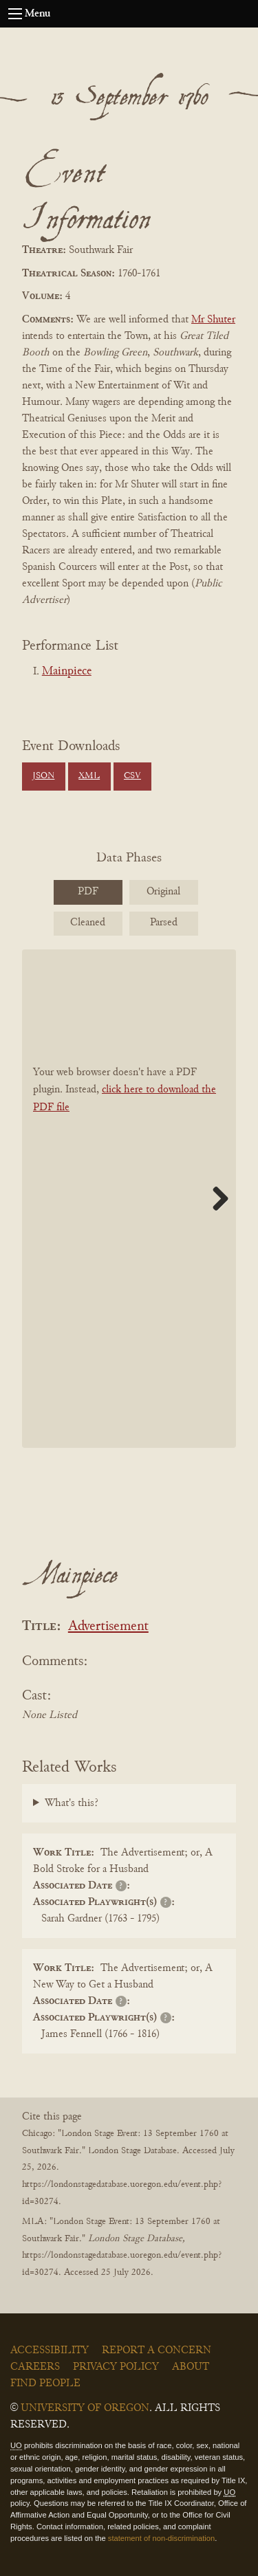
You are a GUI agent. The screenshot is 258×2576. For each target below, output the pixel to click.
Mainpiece (67, 671)
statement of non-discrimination (161, 2538)
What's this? (71, 1803)
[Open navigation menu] (15, 13)
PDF (88, 891)
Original (163, 891)
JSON (43, 776)
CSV (132, 776)
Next (215, 1198)
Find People (45, 2383)
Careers (35, 2367)
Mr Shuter (213, 319)
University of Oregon (85, 2408)
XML (89, 776)
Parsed (164, 922)
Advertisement (108, 1627)
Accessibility (49, 2350)
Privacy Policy (116, 2367)
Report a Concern (156, 2350)
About (190, 2367)
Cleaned (87, 922)
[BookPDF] (129, 1198)
